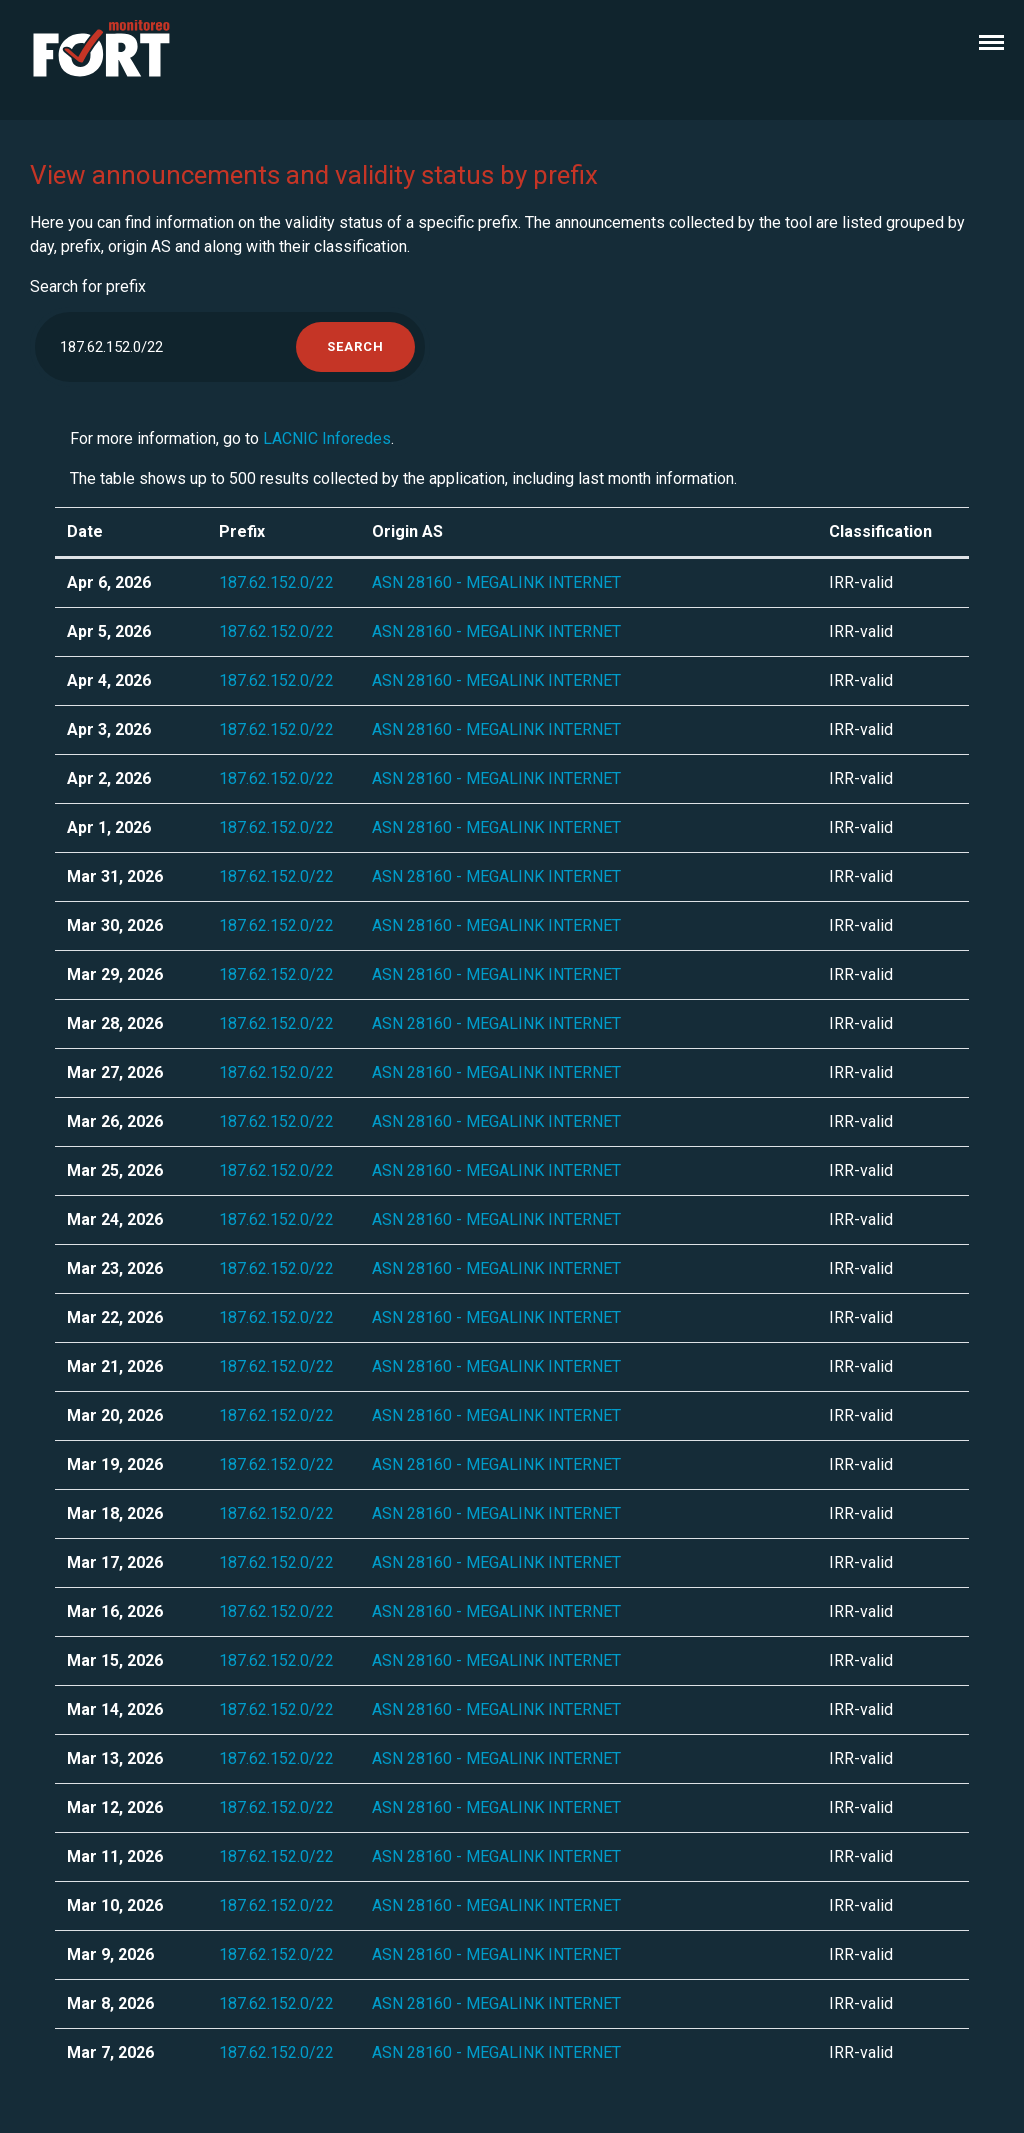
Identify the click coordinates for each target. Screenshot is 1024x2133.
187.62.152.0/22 (276, 582)
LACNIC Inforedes (327, 438)
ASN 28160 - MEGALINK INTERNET (496, 582)
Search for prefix (88, 286)
